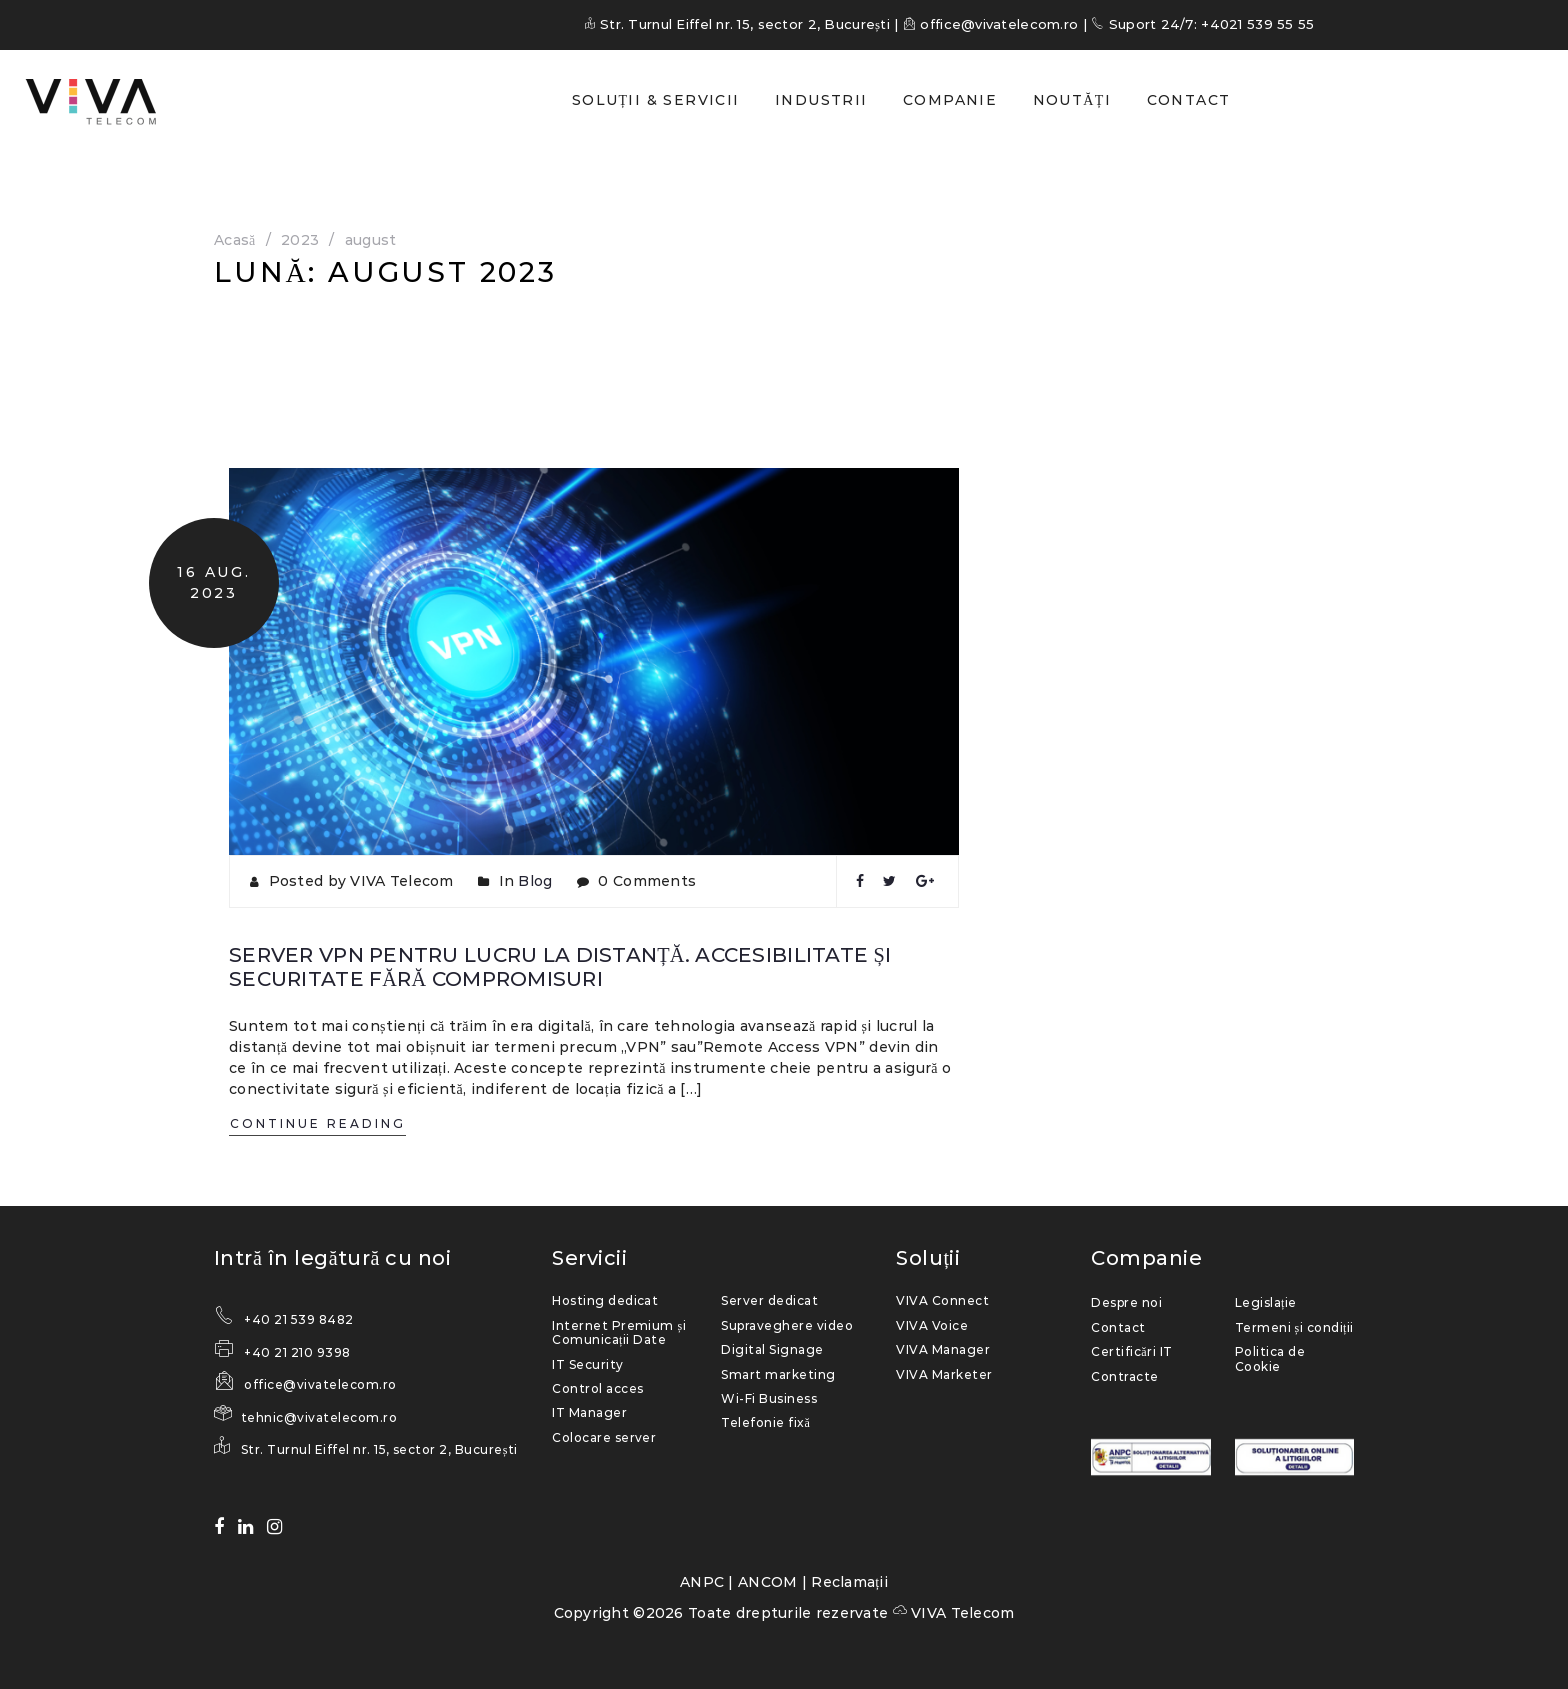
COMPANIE (950, 100)
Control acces (597, 1387)
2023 (300, 240)
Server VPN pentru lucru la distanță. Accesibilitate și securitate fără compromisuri (555, 967)
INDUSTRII (821, 100)
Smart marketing (778, 1373)
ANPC (702, 1581)
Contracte (1124, 1375)
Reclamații (849, 1581)
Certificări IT (1131, 1351)
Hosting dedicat (605, 1300)
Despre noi (1126, 1302)
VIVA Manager (943, 1349)
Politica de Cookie (1270, 1358)
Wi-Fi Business (769, 1397)
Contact (1118, 1326)
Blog (535, 881)
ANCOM (767, 1581)
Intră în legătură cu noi (332, 1258)
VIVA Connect (942, 1300)
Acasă (235, 240)
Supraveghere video (787, 1324)
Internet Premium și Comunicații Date (619, 1331)
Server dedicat (769, 1300)
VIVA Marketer (944, 1373)
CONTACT (1189, 100)
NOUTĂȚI (1072, 100)
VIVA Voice (932, 1324)
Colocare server (604, 1436)
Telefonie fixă (765, 1422)
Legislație (1266, 1302)
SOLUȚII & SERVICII (656, 100)
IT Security (587, 1363)
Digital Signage (772, 1349)
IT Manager (589, 1412)
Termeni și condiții (1294, 1326)
